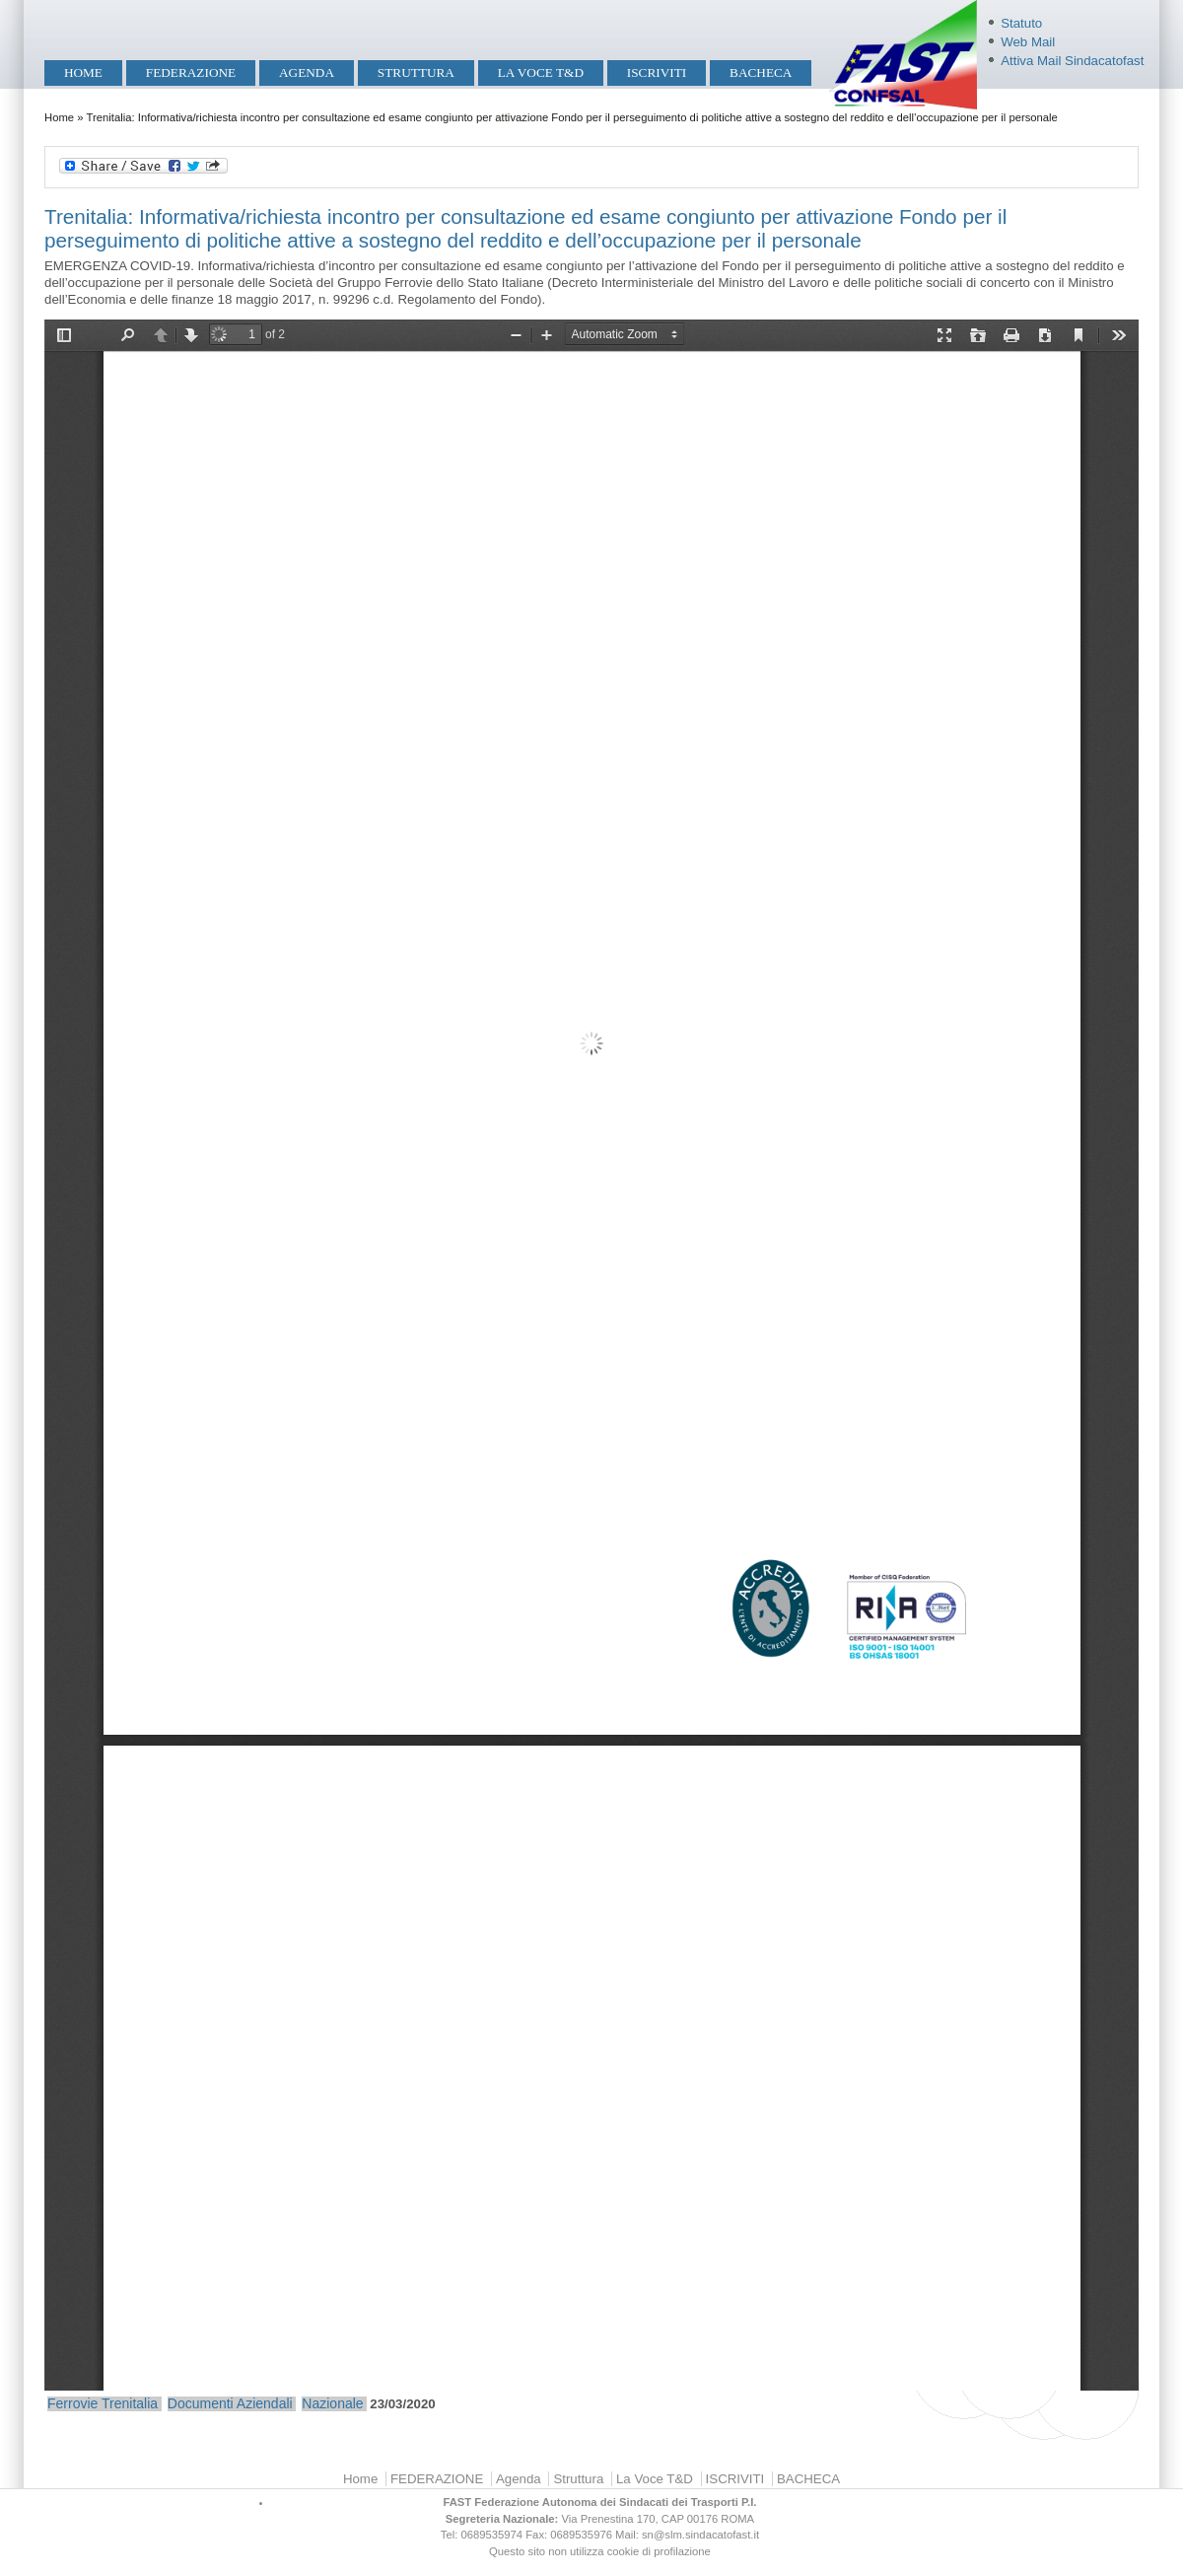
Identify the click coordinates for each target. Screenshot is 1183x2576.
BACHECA (761, 72)
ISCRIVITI (656, 72)
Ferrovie (72, 2403)
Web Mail (1028, 42)
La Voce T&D (541, 72)
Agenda (306, 72)
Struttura (416, 72)
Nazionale (332, 2403)
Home (83, 72)
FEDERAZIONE (191, 72)
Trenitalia (130, 2403)
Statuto (1021, 23)
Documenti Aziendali (230, 2403)
